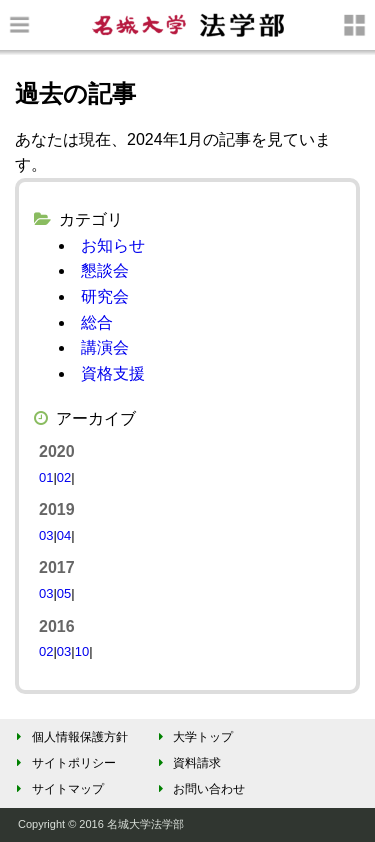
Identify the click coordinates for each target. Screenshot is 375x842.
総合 (97, 322)
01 (46, 477)
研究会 (105, 296)
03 (46, 535)
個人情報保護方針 (69, 737)
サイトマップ (57, 789)
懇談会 (105, 270)
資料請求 (186, 763)
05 (64, 593)
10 (82, 651)
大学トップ (192, 737)
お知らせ (113, 245)
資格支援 (113, 373)
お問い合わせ (198, 789)
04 (64, 535)
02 (64, 477)
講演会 (105, 347)
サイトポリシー (63, 763)
